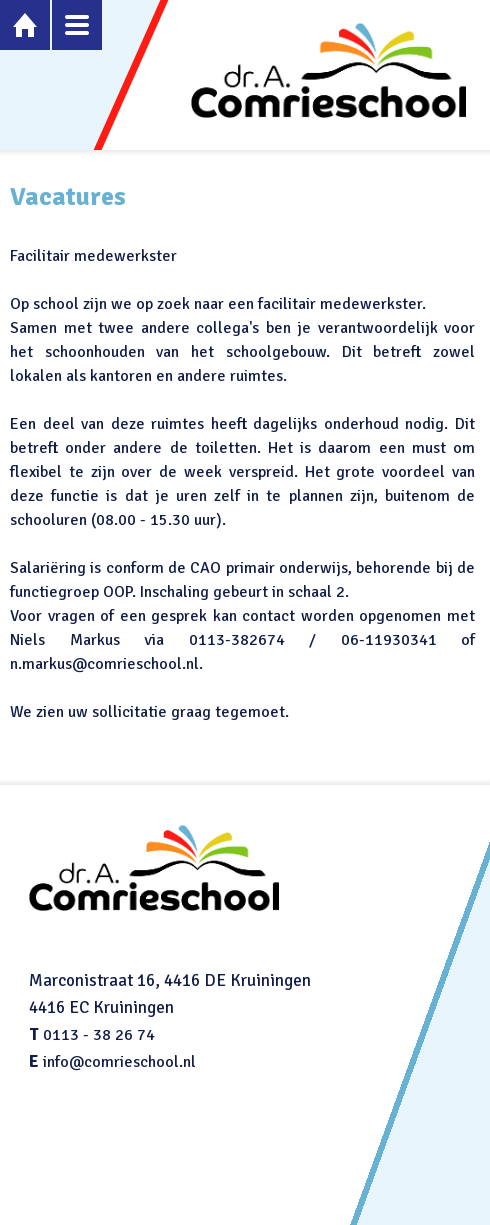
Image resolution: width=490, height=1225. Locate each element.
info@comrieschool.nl (119, 1062)
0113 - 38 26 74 (99, 1035)
